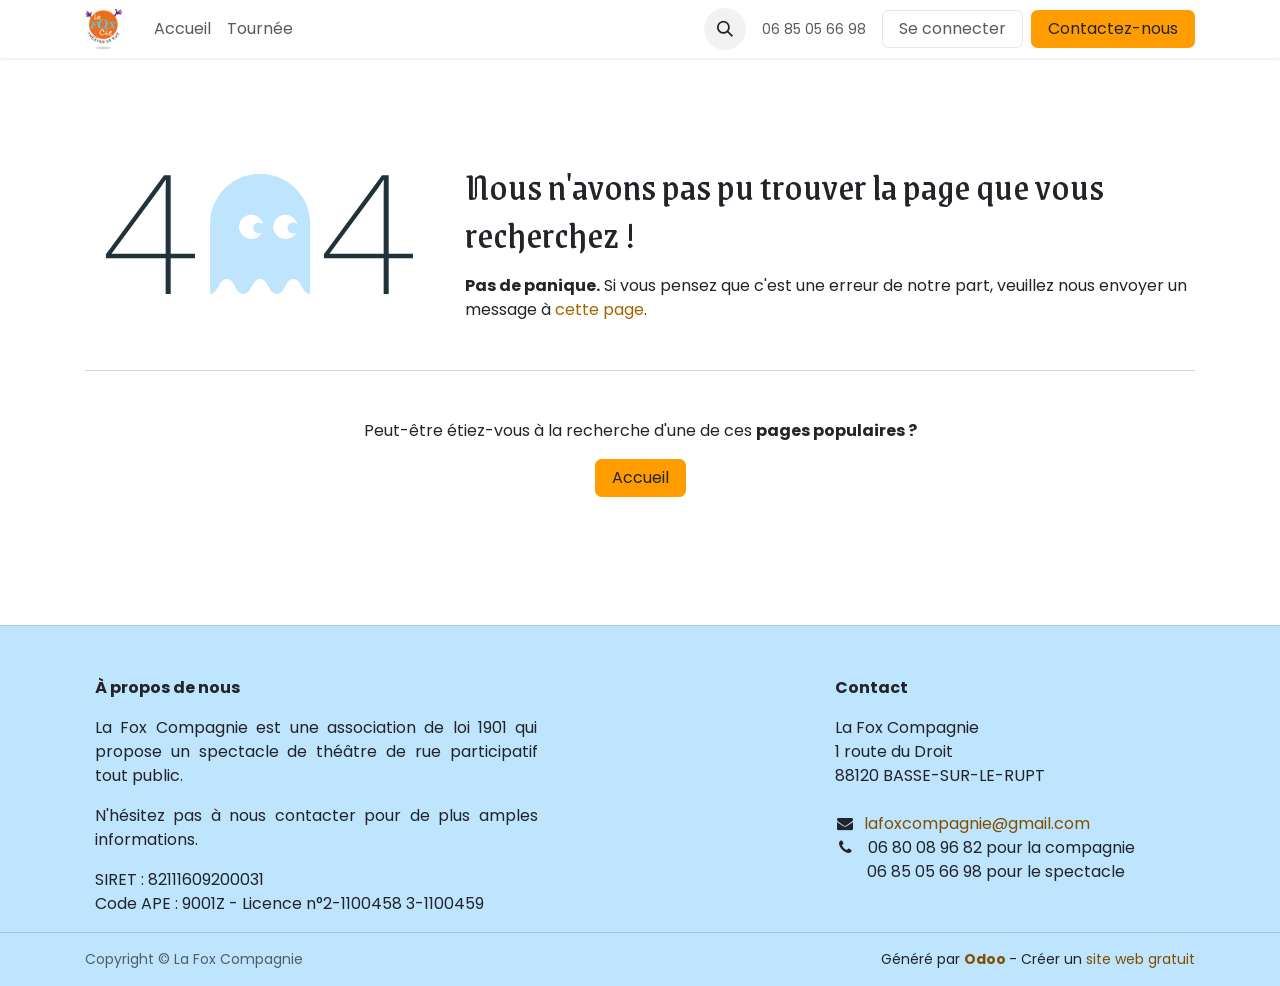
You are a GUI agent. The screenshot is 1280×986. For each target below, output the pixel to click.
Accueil (640, 477)
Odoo (986, 959)
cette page (599, 309)
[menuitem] (182, 29)
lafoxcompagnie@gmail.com (977, 823)
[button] (725, 29)
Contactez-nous (1113, 28)
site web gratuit (1140, 959)
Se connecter (952, 28)
